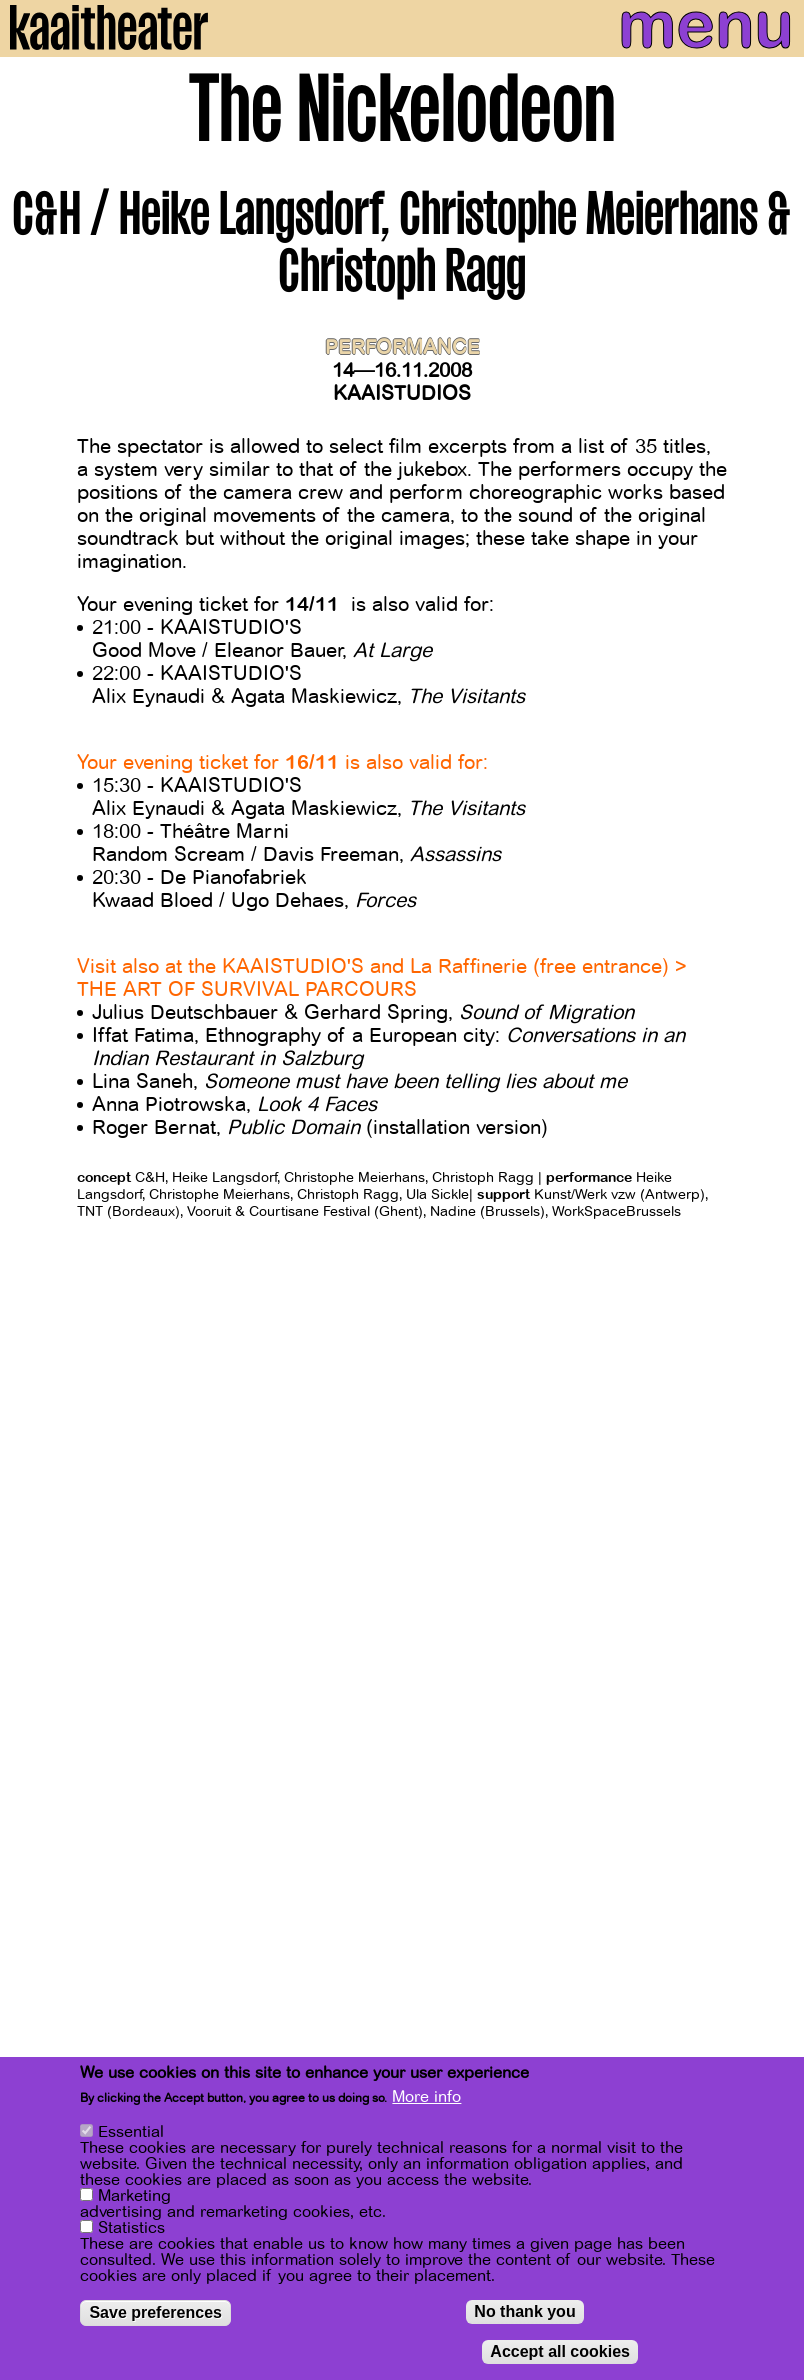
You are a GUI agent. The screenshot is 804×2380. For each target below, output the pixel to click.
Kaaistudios (402, 393)
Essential (131, 2132)
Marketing (134, 2196)
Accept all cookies (560, 2351)
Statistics (131, 2228)
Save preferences (155, 2312)
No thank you (524, 2311)
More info (426, 2097)
